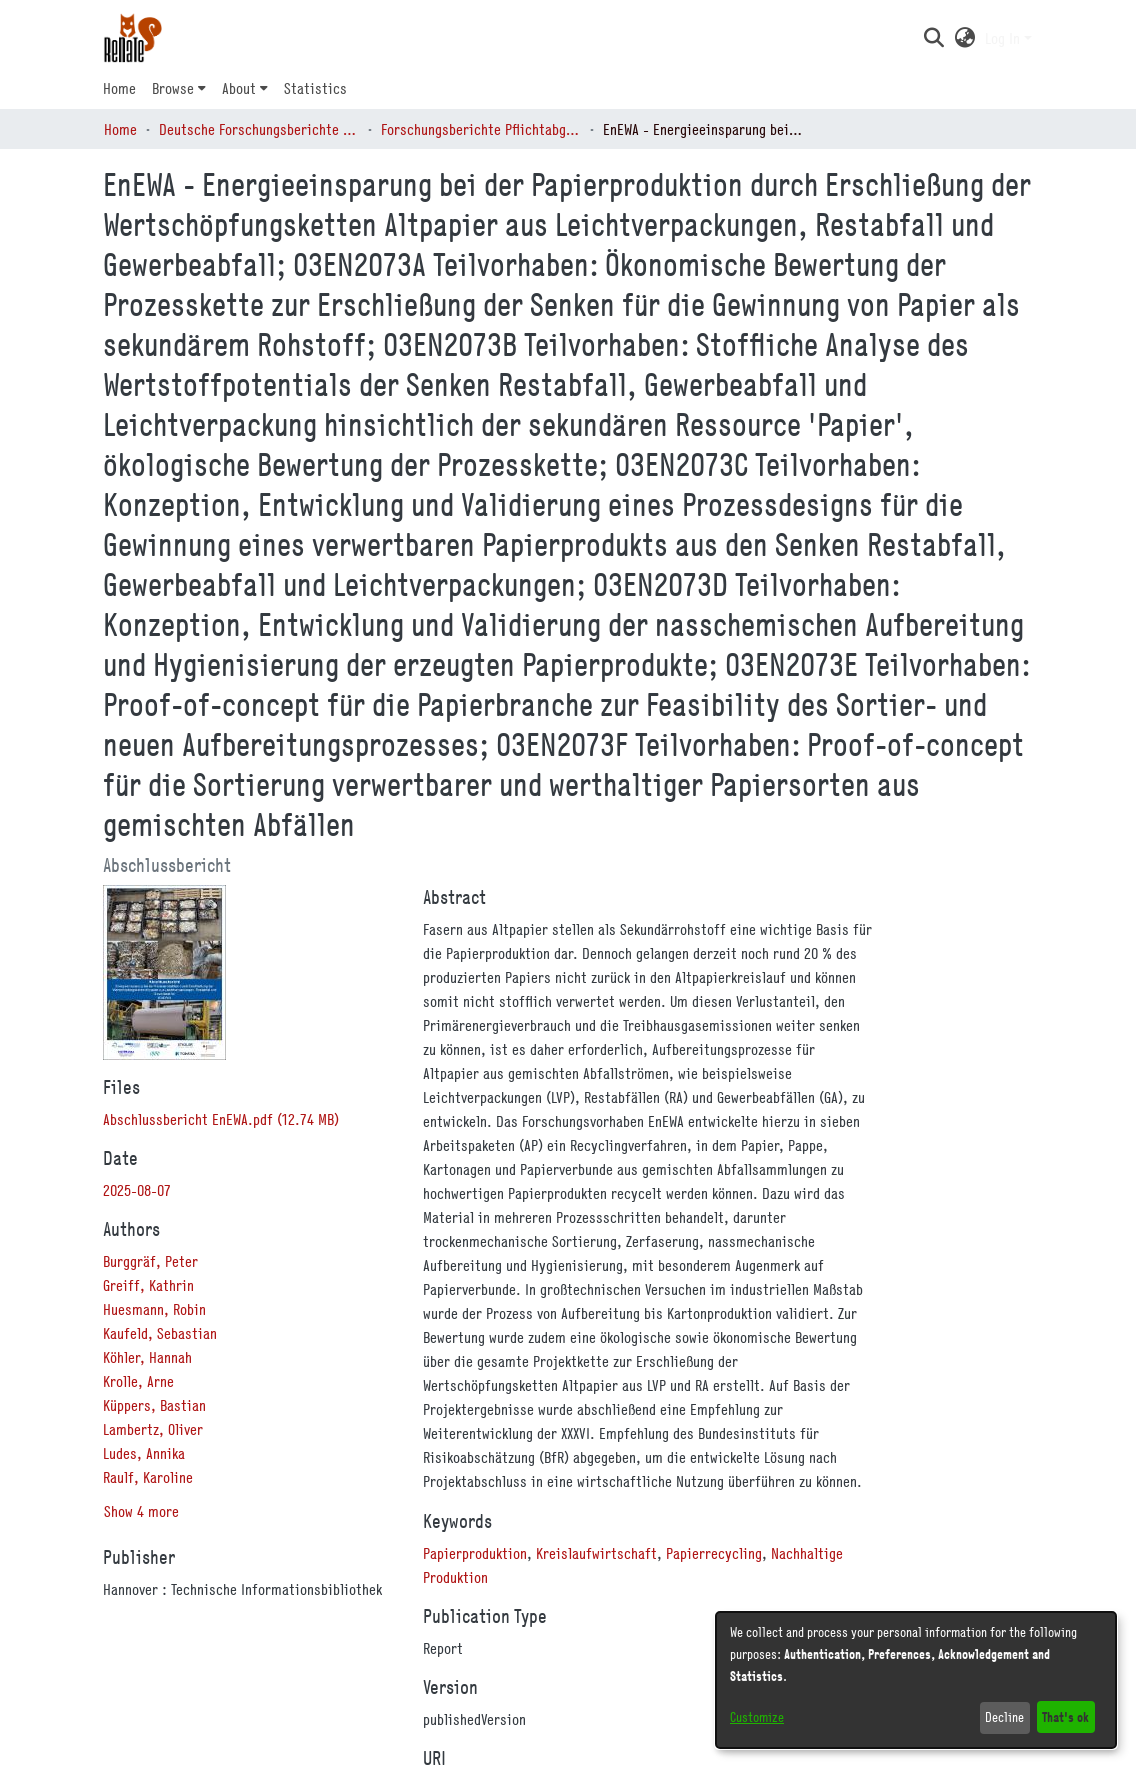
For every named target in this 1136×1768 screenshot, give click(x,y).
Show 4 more (141, 1511)
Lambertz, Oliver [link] (153, 1429)
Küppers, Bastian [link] (154, 1405)
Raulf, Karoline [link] (148, 1477)
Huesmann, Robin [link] (154, 1309)
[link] (221, 1119)
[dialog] (916, 1680)
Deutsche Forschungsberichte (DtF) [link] (259, 129)
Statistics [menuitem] (315, 88)
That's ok (1065, 1716)
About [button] (239, 88)
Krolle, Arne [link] (138, 1381)
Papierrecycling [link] (714, 1553)
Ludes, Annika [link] (144, 1453)
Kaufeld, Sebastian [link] (160, 1333)
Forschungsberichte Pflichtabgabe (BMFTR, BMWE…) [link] (481, 129)
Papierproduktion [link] (475, 1553)
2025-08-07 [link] (137, 1190)
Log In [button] (1004, 38)
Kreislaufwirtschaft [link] (596, 1553)
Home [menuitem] (119, 88)
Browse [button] (173, 88)
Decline (1004, 1717)
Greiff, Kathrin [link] (148, 1285)
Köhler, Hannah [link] (147, 1357)
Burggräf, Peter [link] (150, 1261)
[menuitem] (179, 88)
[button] (933, 38)
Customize (757, 1717)
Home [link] (120, 129)
